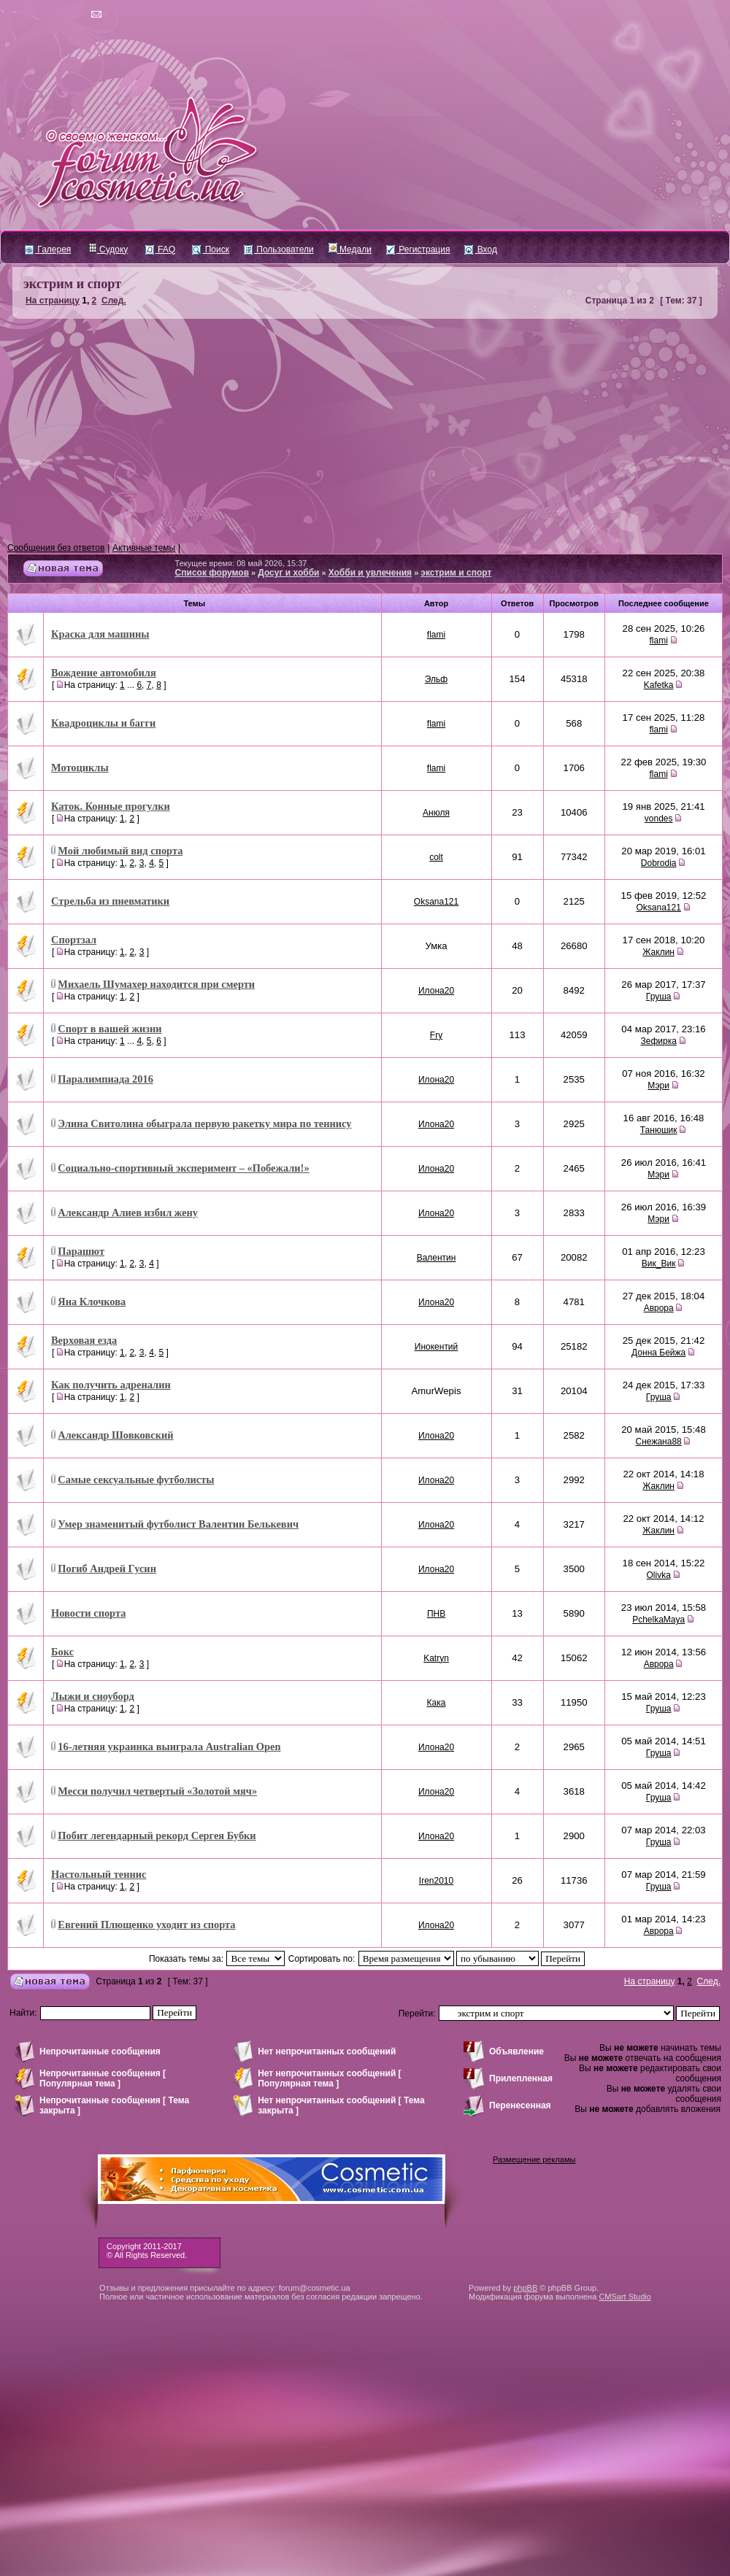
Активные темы (143, 548)
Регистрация (418, 249)
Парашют (81, 1251)
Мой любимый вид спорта (120, 850)
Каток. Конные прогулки (110, 806)
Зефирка (658, 1041)
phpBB (525, 2287)
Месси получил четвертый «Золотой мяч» (157, 1791)
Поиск (210, 249)
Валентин (436, 1258)
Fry (436, 1035)
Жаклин (658, 952)
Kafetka (659, 685)
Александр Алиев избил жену (128, 1212)
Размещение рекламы (534, 2159)
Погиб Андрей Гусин (107, 1568)
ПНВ (436, 1614)
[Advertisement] (365, 431)
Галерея (48, 249)
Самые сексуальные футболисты (136, 1479)
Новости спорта (88, 1613)
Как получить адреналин (111, 1385)
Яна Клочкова (92, 1301)
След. (113, 300)
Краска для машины (100, 634)
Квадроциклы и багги (103, 723)
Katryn (436, 1658)
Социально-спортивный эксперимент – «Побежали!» (183, 1168)
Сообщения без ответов (55, 548)
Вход (480, 249)
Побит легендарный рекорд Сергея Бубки (157, 1835)
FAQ (160, 249)
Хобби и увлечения (370, 573)
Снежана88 (659, 1441)
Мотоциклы (80, 767)
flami (436, 635)
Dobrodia (659, 863)
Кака (436, 1703)
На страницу (53, 300)
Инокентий (436, 1347)
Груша (659, 996)
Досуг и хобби (288, 573)
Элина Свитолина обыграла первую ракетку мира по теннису (204, 1123)
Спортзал (73, 939)
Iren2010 (436, 1881)
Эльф (436, 679)
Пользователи (279, 249)
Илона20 (436, 991)
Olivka (658, 1575)
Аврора (659, 1308)
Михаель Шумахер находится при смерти (156, 984)
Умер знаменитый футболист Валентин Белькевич (178, 1524)
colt (436, 857)
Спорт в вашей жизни (109, 1028)
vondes (659, 818)
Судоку (108, 249)
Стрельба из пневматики (110, 901)
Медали (350, 249)
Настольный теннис (98, 1874)
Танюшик (658, 1130)
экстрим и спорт (72, 283)
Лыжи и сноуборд (92, 1696)
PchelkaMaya (658, 1619)
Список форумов (212, 573)
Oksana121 (436, 902)
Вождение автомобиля (103, 672)
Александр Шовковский (115, 1435)
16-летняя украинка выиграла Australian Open (169, 1746)
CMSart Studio (625, 2296)
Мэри (658, 1085)
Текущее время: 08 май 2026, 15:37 (241, 563)
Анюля (436, 813)
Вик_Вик (659, 1263)
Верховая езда (84, 1340)
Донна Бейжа (658, 1352)
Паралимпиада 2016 (105, 1079)
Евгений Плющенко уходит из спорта (146, 1924)
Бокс (62, 1652)
